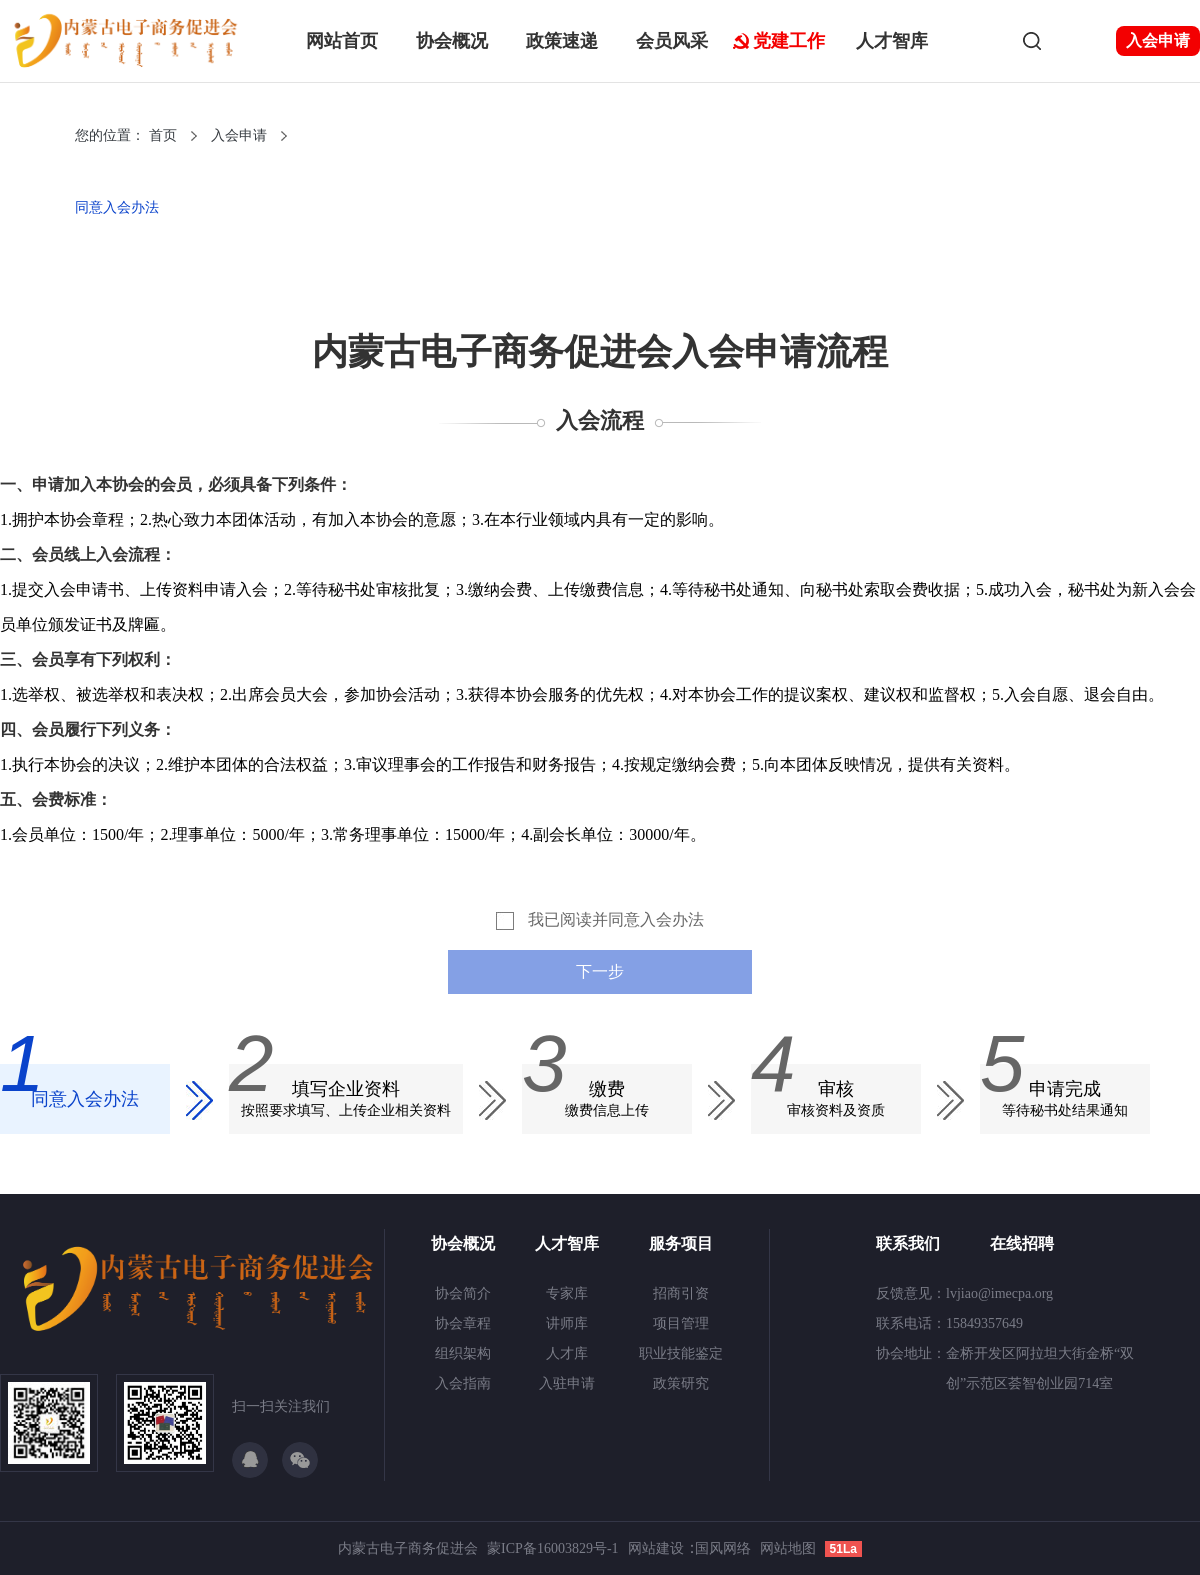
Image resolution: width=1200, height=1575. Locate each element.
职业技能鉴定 (681, 1353)
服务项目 (681, 1243)
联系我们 (908, 1243)
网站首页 (342, 41)
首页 (163, 135)
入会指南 (463, 1383)
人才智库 (892, 41)
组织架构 (463, 1353)
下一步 (600, 971)
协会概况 (452, 41)
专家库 (567, 1293)
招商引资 (681, 1293)
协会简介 (463, 1293)
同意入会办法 (117, 207)
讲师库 (567, 1323)
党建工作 (789, 41)
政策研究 (681, 1383)
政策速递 (562, 41)
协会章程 (463, 1323)
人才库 (567, 1353)
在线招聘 (1022, 1243)
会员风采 (672, 41)
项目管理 (681, 1323)
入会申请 (1158, 40)
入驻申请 (567, 1383)
